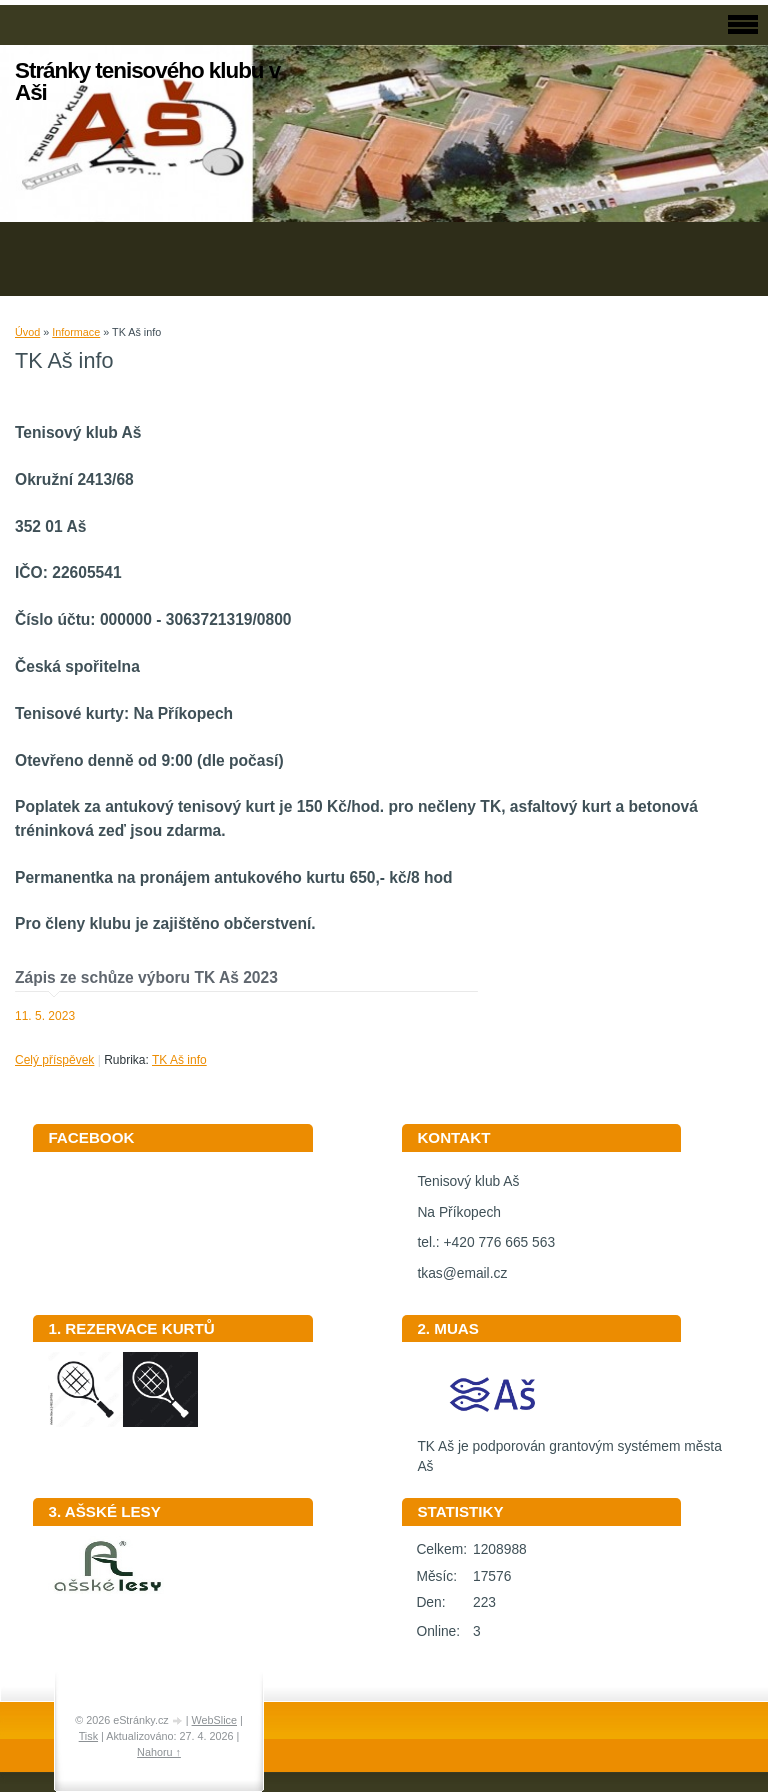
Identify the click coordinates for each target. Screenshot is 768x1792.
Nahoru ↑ (159, 1752)
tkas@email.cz (462, 1273)
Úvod (27, 332)
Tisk (88, 1736)
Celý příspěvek (54, 1060)
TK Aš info (179, 1060)
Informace (76, 332)
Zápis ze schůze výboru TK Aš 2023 (146, 977)
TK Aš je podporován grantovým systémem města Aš (569, 1450)
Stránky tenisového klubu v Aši (147, 81)
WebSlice (214, 1720)
